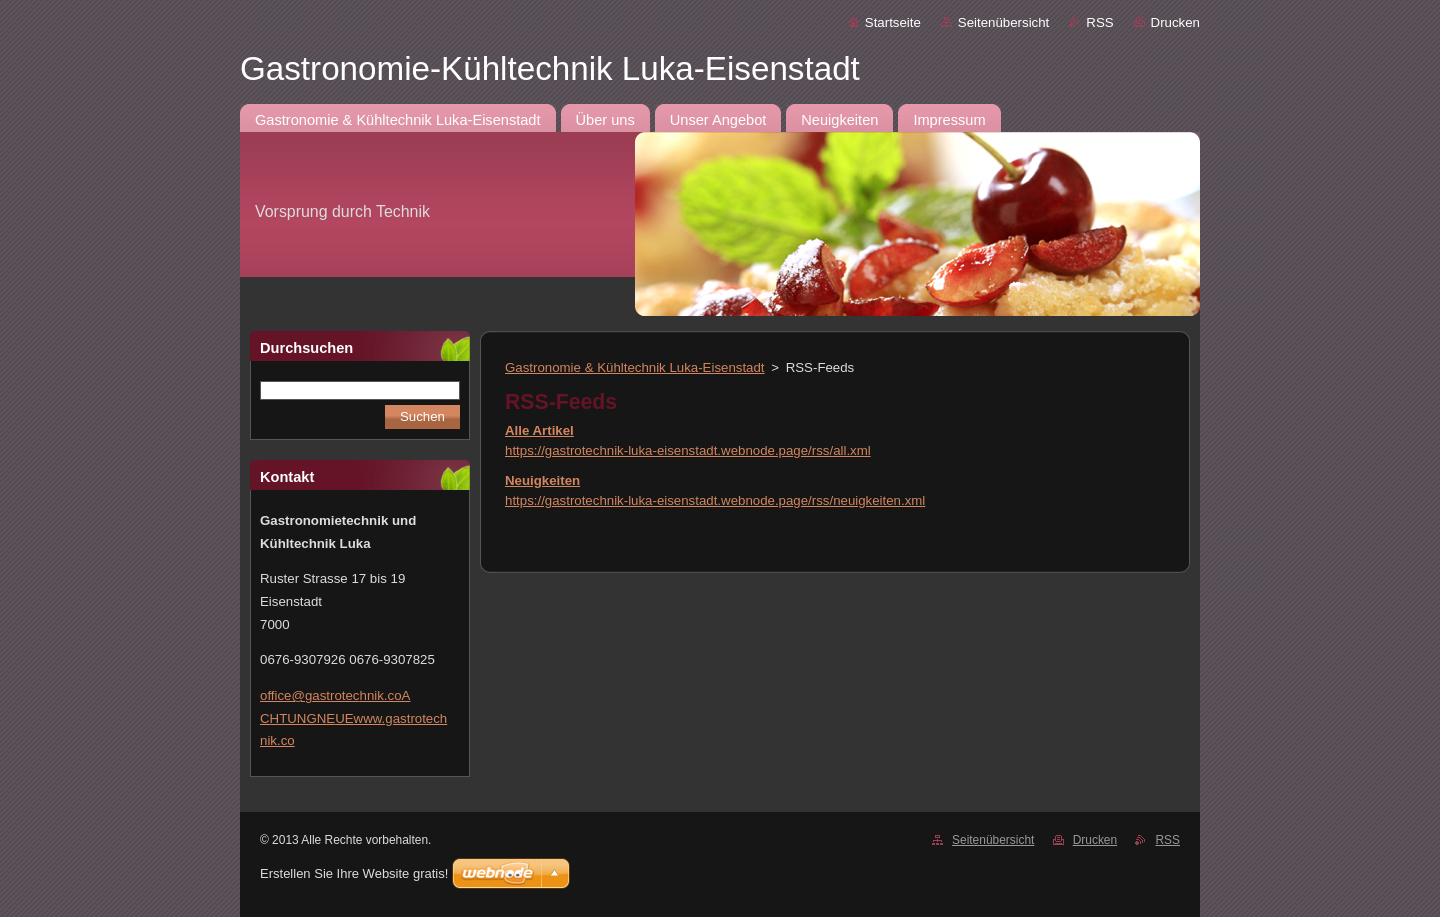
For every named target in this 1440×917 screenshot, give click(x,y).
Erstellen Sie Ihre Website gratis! (354, 873)
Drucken (1175, 22)
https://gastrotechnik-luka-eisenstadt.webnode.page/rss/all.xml (688, 450)
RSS (1099, 22)
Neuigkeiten (542, 480)
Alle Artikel (539, 430)
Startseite (893, 22)
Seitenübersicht (1003, 22)
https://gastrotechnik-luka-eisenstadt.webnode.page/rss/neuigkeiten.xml (715, 500)
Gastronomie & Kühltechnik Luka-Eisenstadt (635, 367)
